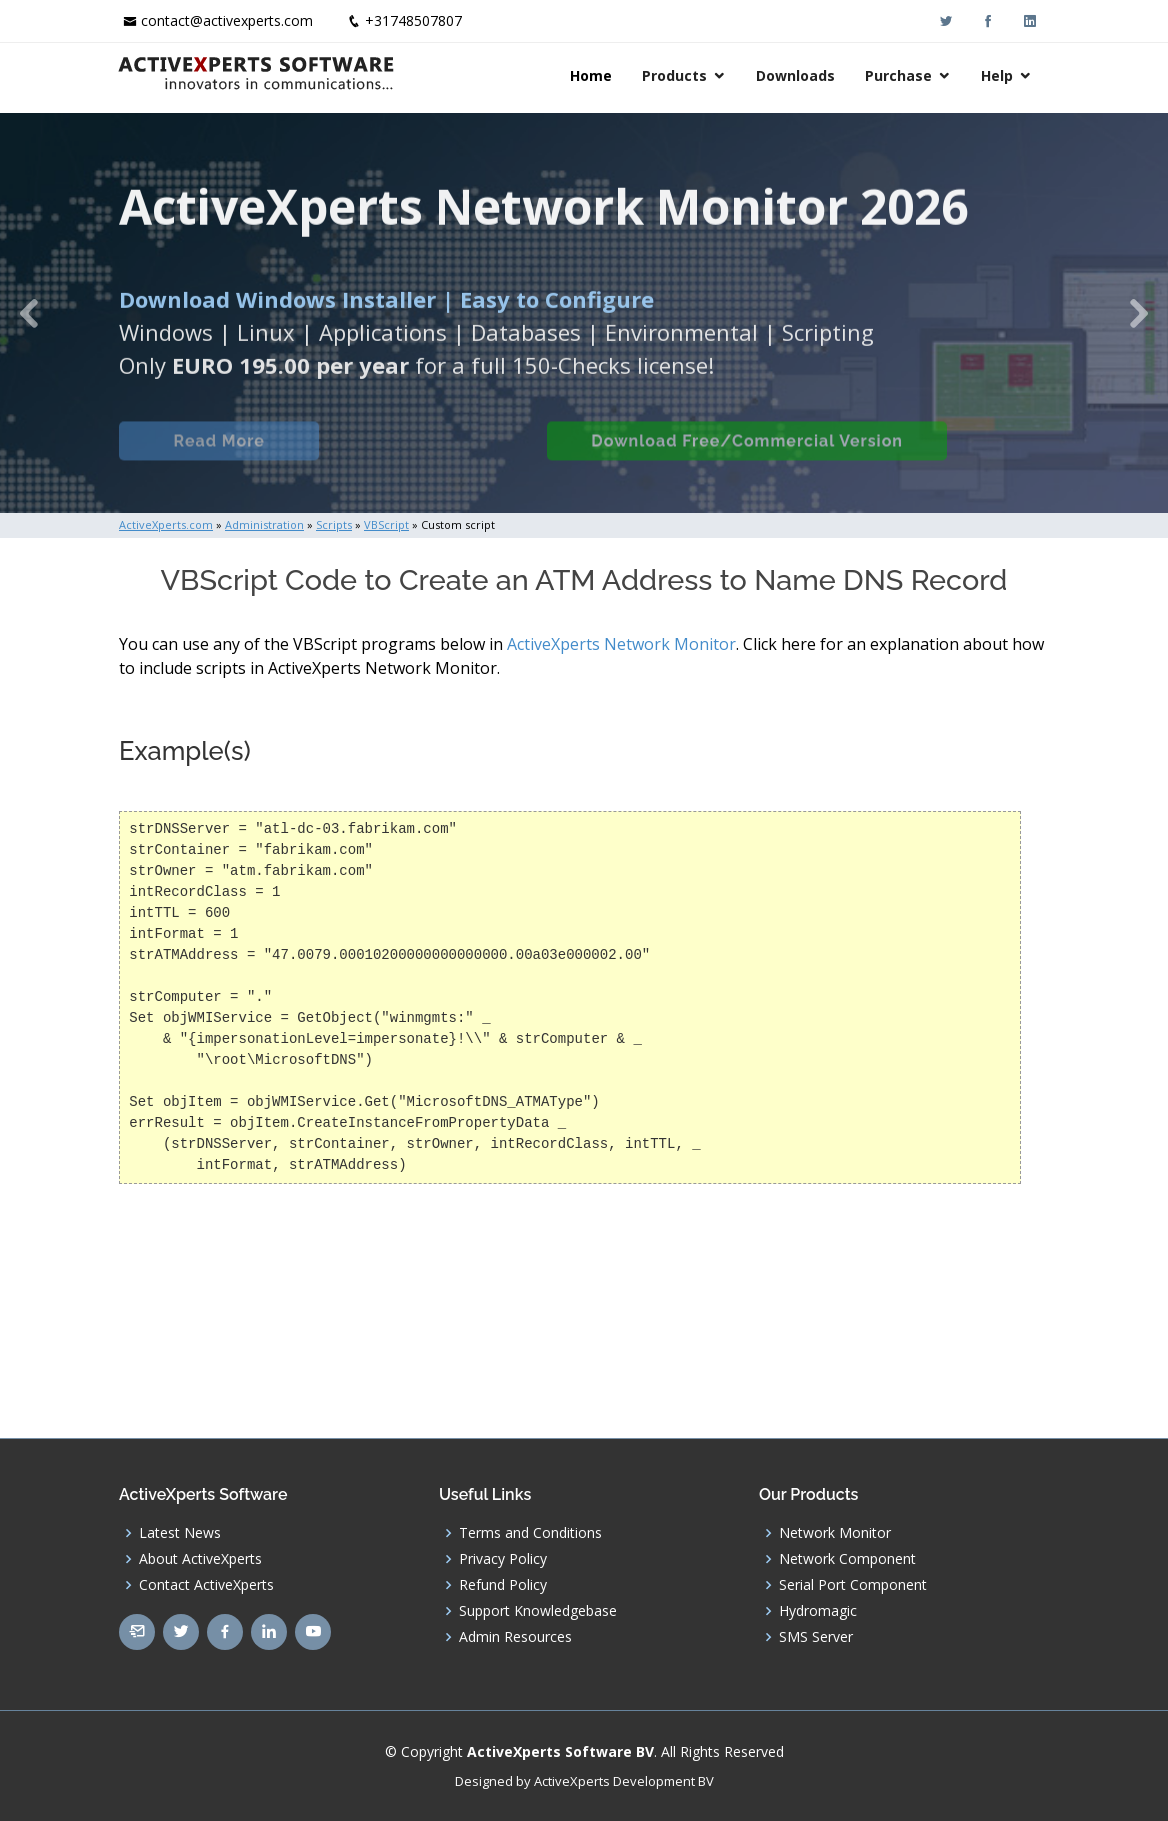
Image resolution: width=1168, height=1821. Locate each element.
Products (676, 75)
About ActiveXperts (200, 1559)
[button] (29, 313)
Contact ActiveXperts (206, 1585)
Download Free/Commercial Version (747, 457)
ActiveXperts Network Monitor (621, 644)
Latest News (180, 1533)
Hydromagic (818, 1611)
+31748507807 (413, 20)
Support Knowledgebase (538, 1611)
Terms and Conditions (530, 1533)
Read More (218, 457)
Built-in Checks (432, 457)
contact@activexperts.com (227, 20)
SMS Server (816, 1637)
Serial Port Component (853, 1585)
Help (999, 75)
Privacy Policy (503, 1559)
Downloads (797, 75)
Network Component (847, 1559)
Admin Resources (515, 1637)
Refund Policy (503, 1585)
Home (593, 75)
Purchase (900, 75)
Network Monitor (835, 1533)
